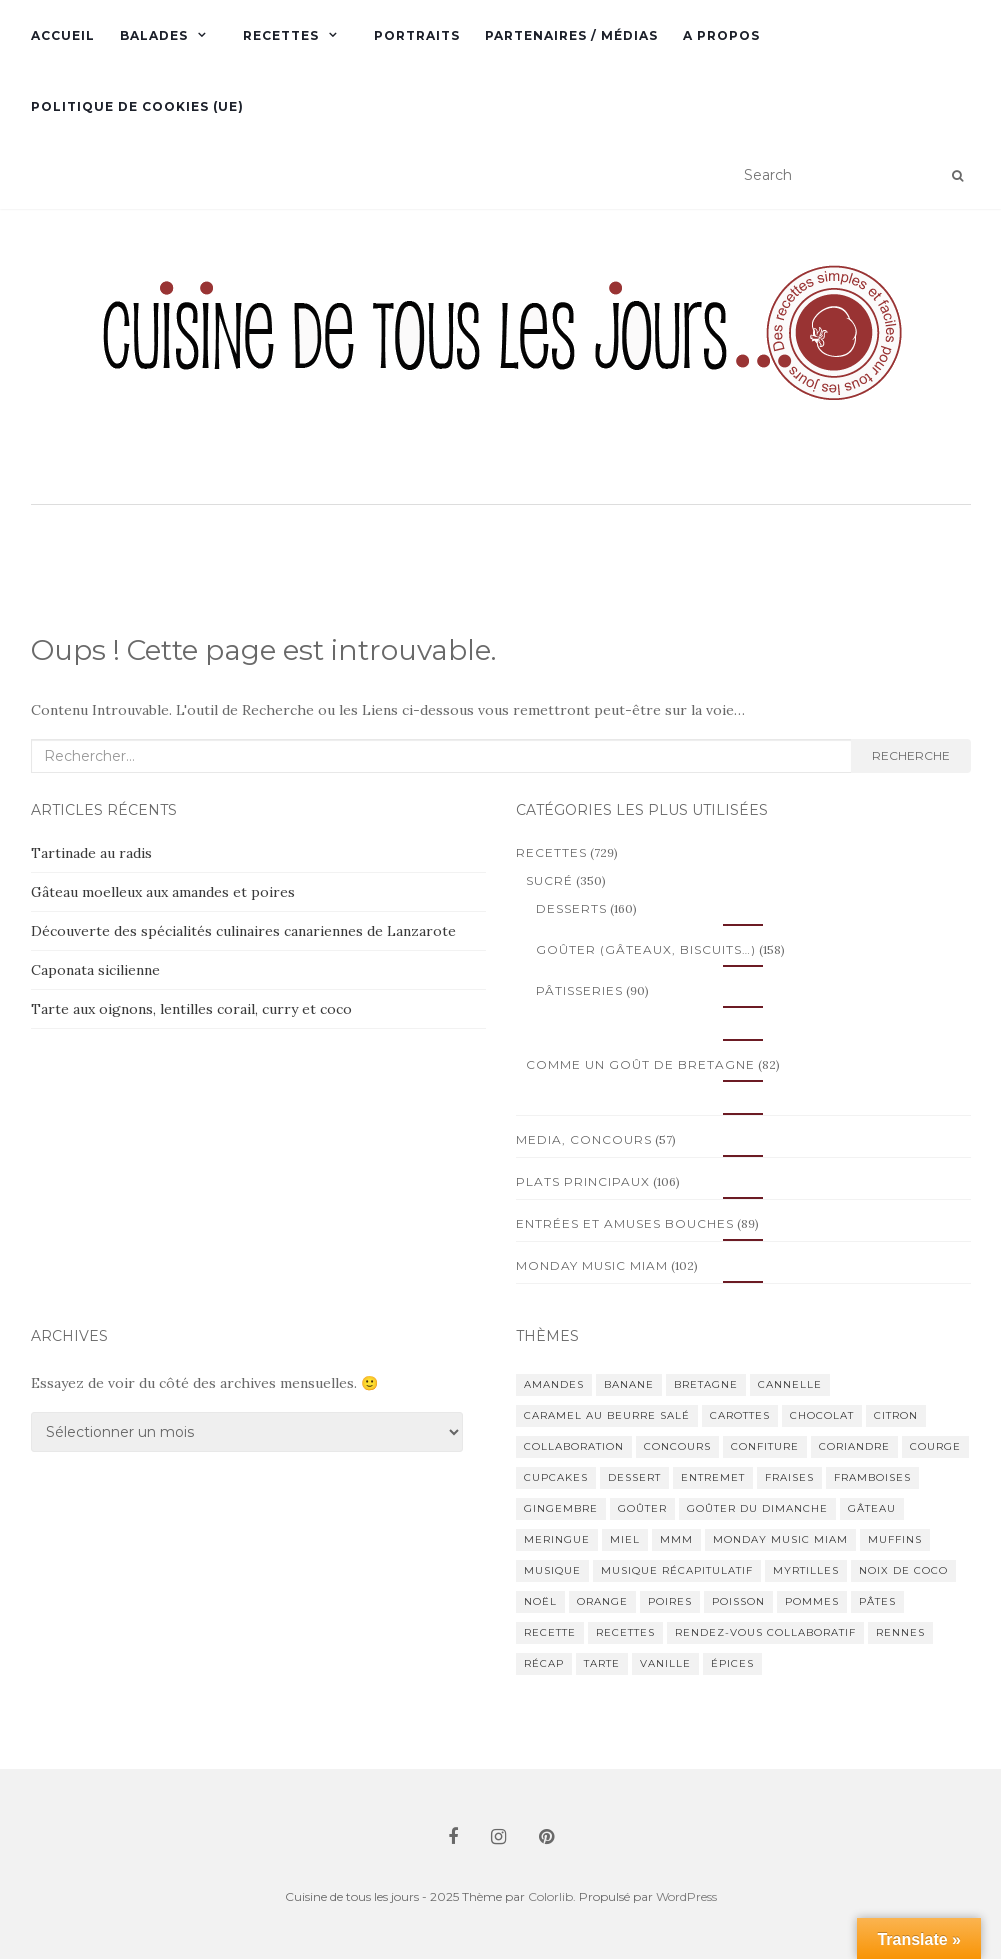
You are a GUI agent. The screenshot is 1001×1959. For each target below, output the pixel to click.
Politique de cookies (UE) (137, 106)
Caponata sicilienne (95, 970)
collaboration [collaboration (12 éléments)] (574, 1446)
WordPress (686, 1896)
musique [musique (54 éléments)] (552, 1570)
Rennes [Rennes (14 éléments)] (900, 1632)
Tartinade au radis (91, 853)
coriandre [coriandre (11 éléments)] (854, 1446)
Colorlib (550, 1896)
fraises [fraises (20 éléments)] (789, 1477)
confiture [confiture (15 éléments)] (765, 1446)
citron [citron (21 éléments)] (896, 1415)
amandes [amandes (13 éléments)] (554, 1384)
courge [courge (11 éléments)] (935, 1446)
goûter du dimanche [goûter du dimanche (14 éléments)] (757, 1508)
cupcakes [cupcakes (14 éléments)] (556, 1477)
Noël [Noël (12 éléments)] (540, 1601)
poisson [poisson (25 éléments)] (738, 1601)
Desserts (571, 908)
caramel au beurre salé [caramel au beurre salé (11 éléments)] (607, 1415)
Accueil (63, 35)
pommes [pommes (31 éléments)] (812, 1601)
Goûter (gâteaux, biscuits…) (646, 949)
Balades (154, 35)
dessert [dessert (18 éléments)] (634, 1477)
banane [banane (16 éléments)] (629, 1384)
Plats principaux (583, 1181)
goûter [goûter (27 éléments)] (642, 1508)
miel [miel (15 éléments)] (625, 1539)
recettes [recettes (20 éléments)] (625, 1632)
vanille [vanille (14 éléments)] (665, 1663)
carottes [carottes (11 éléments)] (740, 1415)
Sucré (549, 880)
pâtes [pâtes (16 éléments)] (877, 1601)
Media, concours (584, 1139)
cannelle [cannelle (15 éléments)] (790, 1384)
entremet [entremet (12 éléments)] (713, 1477)
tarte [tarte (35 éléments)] (602, 1663)
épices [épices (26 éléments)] (732, 1663)
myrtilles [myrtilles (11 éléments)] (806, 1570)
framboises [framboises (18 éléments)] (872, 1477)
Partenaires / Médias (571, 35)
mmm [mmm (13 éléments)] (676, 1539)
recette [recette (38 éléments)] (550, 1632)
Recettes (281, 35)
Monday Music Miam (592, 1265)
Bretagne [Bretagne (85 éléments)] (706, 1384)
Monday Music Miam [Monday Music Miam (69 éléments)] (780, 1539)
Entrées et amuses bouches (625, 1223)
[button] (501, 359)
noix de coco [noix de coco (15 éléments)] (903, 1570)
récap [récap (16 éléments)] (544, 1663)
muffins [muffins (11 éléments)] (895, 1539)
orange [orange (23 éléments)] (602, 1601)
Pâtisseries (579, 990)
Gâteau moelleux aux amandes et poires (163, 892)
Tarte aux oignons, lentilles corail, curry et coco (191, 1009)
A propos (721, 35)
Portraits (417, 35)
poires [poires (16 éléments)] (670, 1601)
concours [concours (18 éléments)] (677, 1446)
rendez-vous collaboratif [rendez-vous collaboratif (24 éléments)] (765, 1632)
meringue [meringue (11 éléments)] (557, 1539)
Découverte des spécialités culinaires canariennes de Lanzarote (243, 931)
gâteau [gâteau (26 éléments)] (872, 1508)
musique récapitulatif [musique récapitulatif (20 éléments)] (677, 1570)
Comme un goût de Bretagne (640, 1064)
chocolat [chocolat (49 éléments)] (822, 1415)
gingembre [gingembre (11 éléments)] (561, 1508)
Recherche (911, 755)
